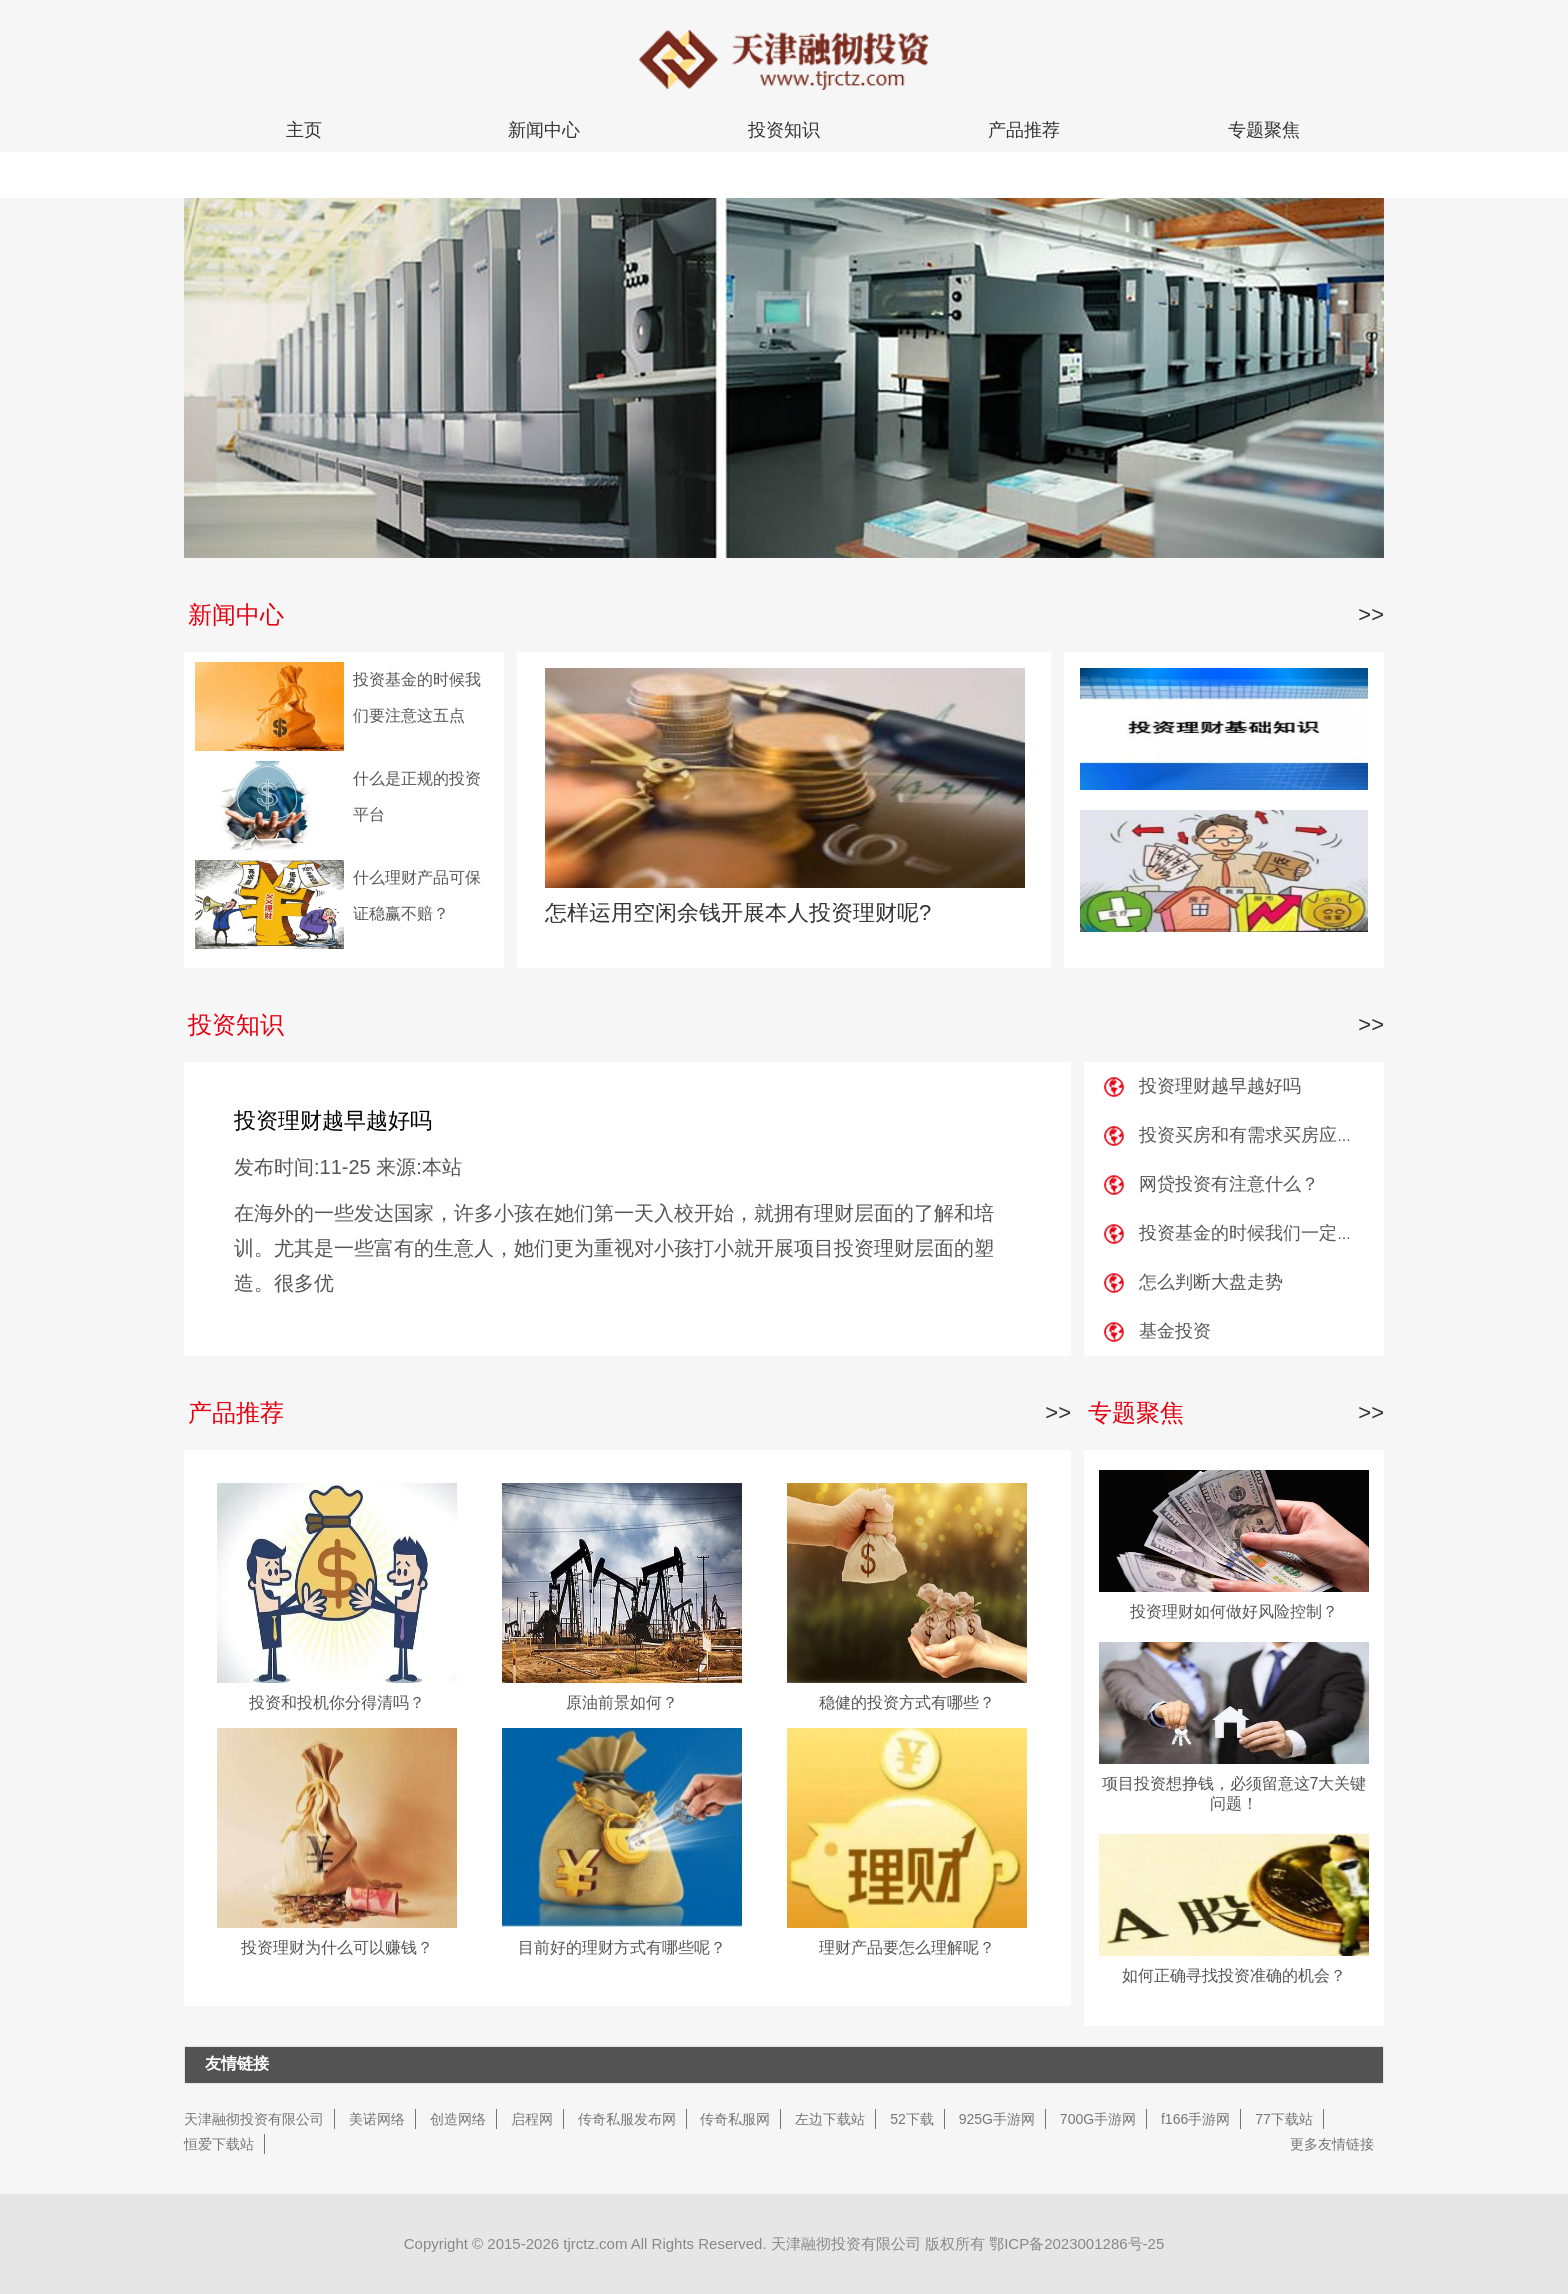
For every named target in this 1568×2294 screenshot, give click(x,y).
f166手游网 (1195, 2119)
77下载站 (1284, 2119)
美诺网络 (377, 2119)
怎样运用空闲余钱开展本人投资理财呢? (738, 912)
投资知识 (784, 130)
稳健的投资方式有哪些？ (907, 1702)
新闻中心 (544, 130)
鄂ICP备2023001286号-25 (1076, 2243)
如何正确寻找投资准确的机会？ (1234, 1975)
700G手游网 (1098, 2119)
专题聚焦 (1264, 130)
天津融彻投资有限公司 (254, 2119)
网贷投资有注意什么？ (1229, 1184)
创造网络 (458, 2119)
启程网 (532, 2119)
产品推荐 (1024, 130)
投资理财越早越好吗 (333, 1120)
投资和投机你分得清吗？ (337, 1702)
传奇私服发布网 (627, 2119)
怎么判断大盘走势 (1211, 1282)
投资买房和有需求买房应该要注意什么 (1292, 1135)
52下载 (912, 2119)
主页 (304, 130)
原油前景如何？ (622, 1702)
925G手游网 (997, 2119)
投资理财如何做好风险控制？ (1234, 1611)
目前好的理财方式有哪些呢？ (622, 1947)
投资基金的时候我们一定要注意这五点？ (1301, 1233)
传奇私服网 (735, 2119)
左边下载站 (830, 2119)
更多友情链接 (1332, 2144)
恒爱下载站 (219, 2144)
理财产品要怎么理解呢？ (907, 1947)
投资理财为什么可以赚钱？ (337, 1947)
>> (1371, 614)
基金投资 (1175, 1331)
